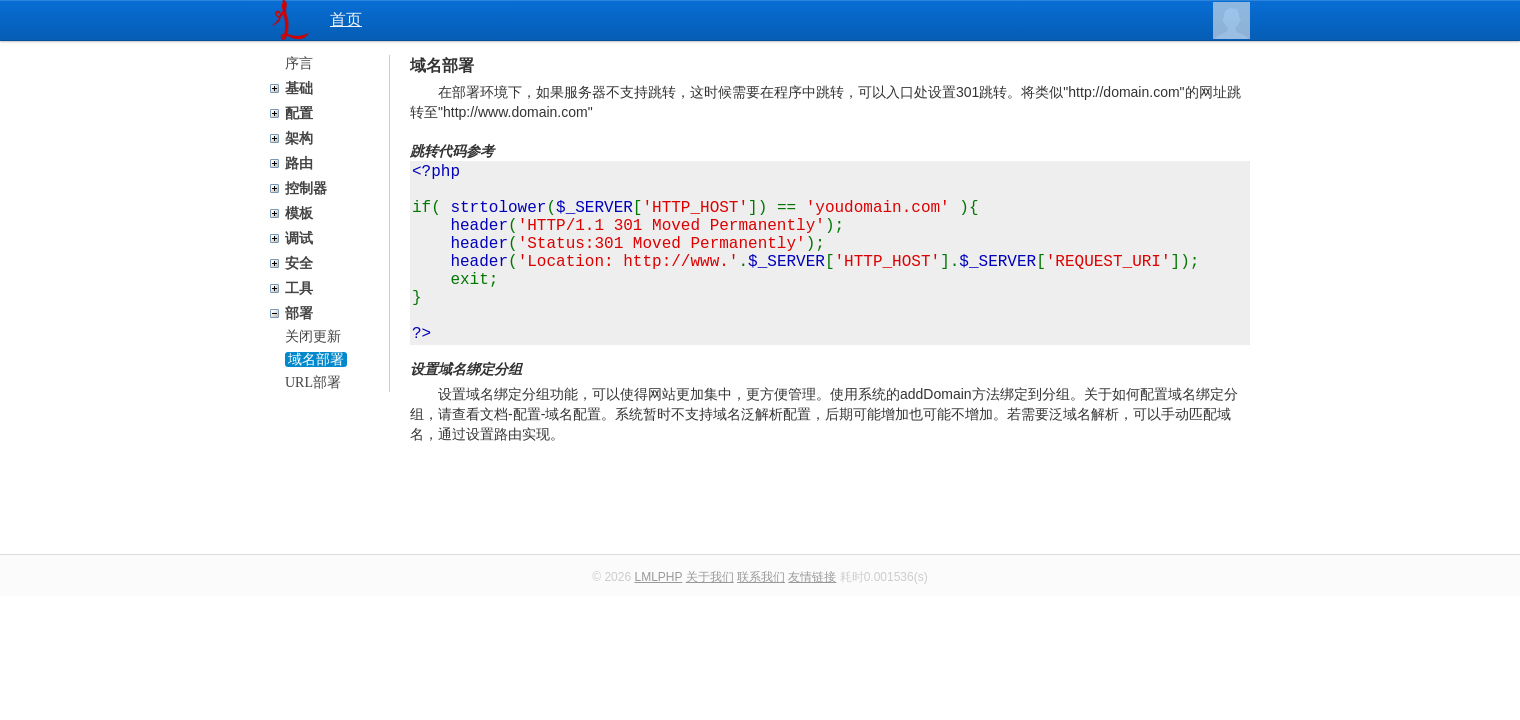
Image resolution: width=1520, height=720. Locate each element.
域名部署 (316, 359)
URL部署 (313, 382)
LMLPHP (658, 617)
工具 (299, 288)
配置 (299, 113)
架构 (299, 138)
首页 (346, 19)
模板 (299, 213)
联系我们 (761, 617)
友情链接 (812, 617)
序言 (299, 63)
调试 (299, 238)
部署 (299, 313)
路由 (299, 163)
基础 (299, 88)
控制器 (306, 188)
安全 (299, 263)
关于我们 (710, 617)
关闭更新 (313, 336)
